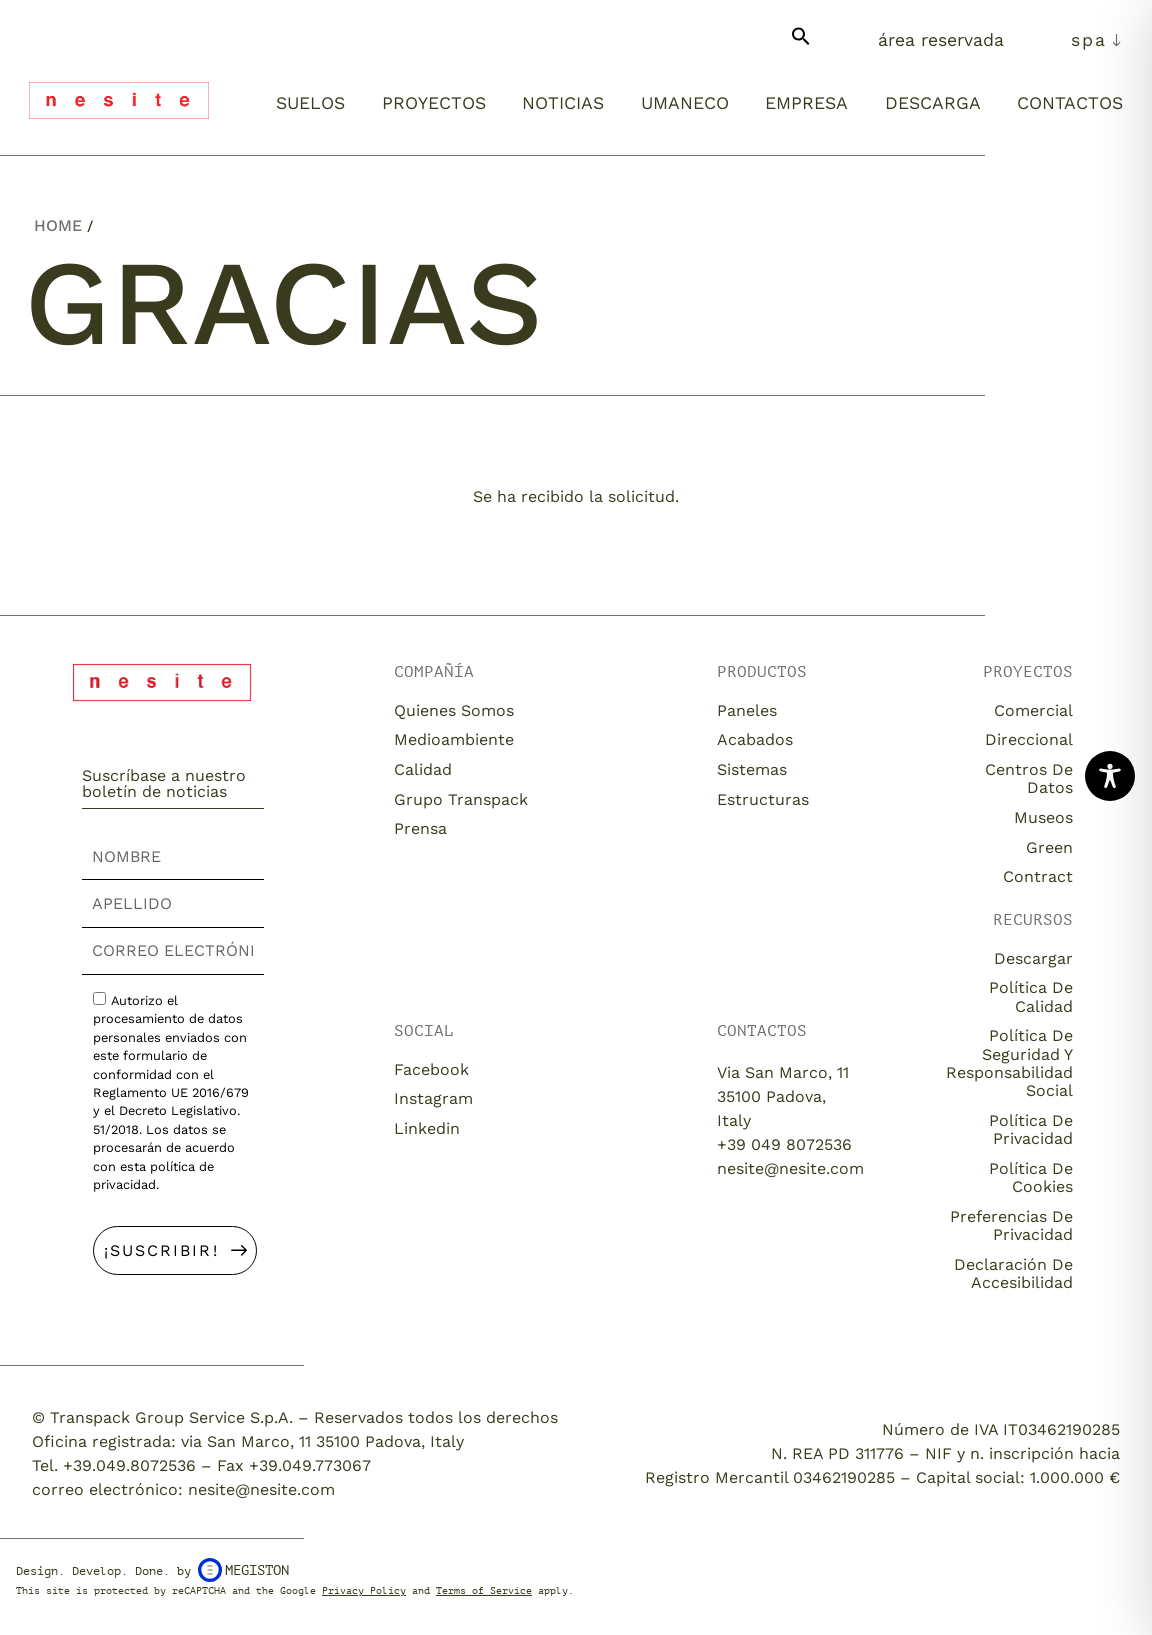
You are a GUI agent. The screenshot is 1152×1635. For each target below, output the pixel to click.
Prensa (420, 828)
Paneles (747, 710)
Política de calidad (1031, 996)
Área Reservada (941, 40)
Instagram (433, 1098)
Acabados (755, 739)
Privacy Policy (364, 1590)
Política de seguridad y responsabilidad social (1009, 1063)
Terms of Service (484, 1590)
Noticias (563, 103)
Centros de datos (1029, 778)
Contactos (1070, 103)
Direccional (1029, 739)
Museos (1043, 817)
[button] (801, 44)
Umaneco (685, 103)
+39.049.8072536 (129, 1465)
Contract (1038, 876)
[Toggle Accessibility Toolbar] (1110, 776)
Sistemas (752, 769)
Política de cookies (1031, 1177)
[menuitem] (1097, 40)
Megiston (243, 1570)
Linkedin (427, 1128)
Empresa (806, 103)
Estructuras (763, 799)
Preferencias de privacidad (1011, 1225)
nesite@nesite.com (790, 1168)
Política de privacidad (1031, 1129)
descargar (1033, 958)
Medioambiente (454, 739)
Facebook (431, 1069)
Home (58, 225)
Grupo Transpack (461, 799)
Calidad (423, 769)
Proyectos (434, 103)
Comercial (1033, 710)
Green (1049, 847)
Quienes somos (454, 710)
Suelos (310, 103)
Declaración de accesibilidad (1013, 1273)
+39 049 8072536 (784, 1144)
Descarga (933, 103)
